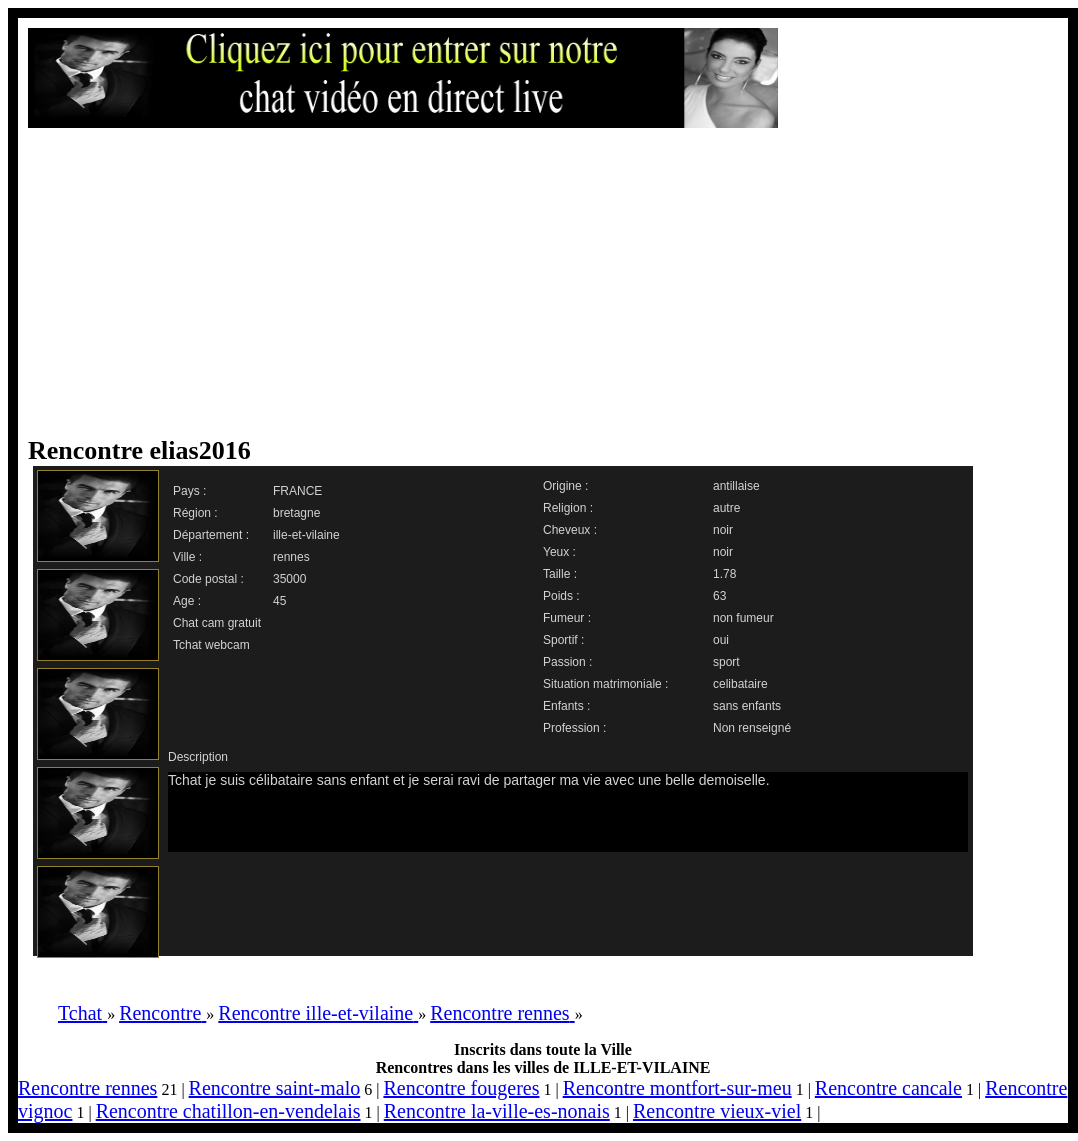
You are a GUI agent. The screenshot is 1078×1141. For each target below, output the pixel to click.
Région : (195, 513)
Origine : (565, 486)
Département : (211, 535)
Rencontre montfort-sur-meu (677, 1088)
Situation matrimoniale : (605, 684)
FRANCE (297, 491)
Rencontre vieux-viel (717, 1111)
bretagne (296, 513)
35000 (289, 579)
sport (726, 662)
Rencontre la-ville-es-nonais (497, 1111)
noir (723, 530)
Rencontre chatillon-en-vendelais (228, 1111)
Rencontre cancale (888, 1088)
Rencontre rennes (87, 1088)
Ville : (187, 557)
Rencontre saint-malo (275, 1088)
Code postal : (208, 579)
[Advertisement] (370, 282)
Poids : (561, 596)
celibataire (740, 684)
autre (726, 508)
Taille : (560, 574)
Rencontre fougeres (461, 1088)
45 (279, 601)
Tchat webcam (211, 645)
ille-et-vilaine (306, 535)
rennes (291, 557)
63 (719, 596)
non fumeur (743, 618)
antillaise (736, 486)
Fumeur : (567, 618)
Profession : (574, 728)
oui (721, 640)
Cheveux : (570, 530)
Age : (187, 601)
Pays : (189, 491)
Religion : (568, 508)
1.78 (724, 574)
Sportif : (563, 640)
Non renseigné (752, 728)
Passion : (567, 662)
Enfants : (566, 706)
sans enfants (747, 706)
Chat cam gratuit (217, 623)
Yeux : (559, 552)
